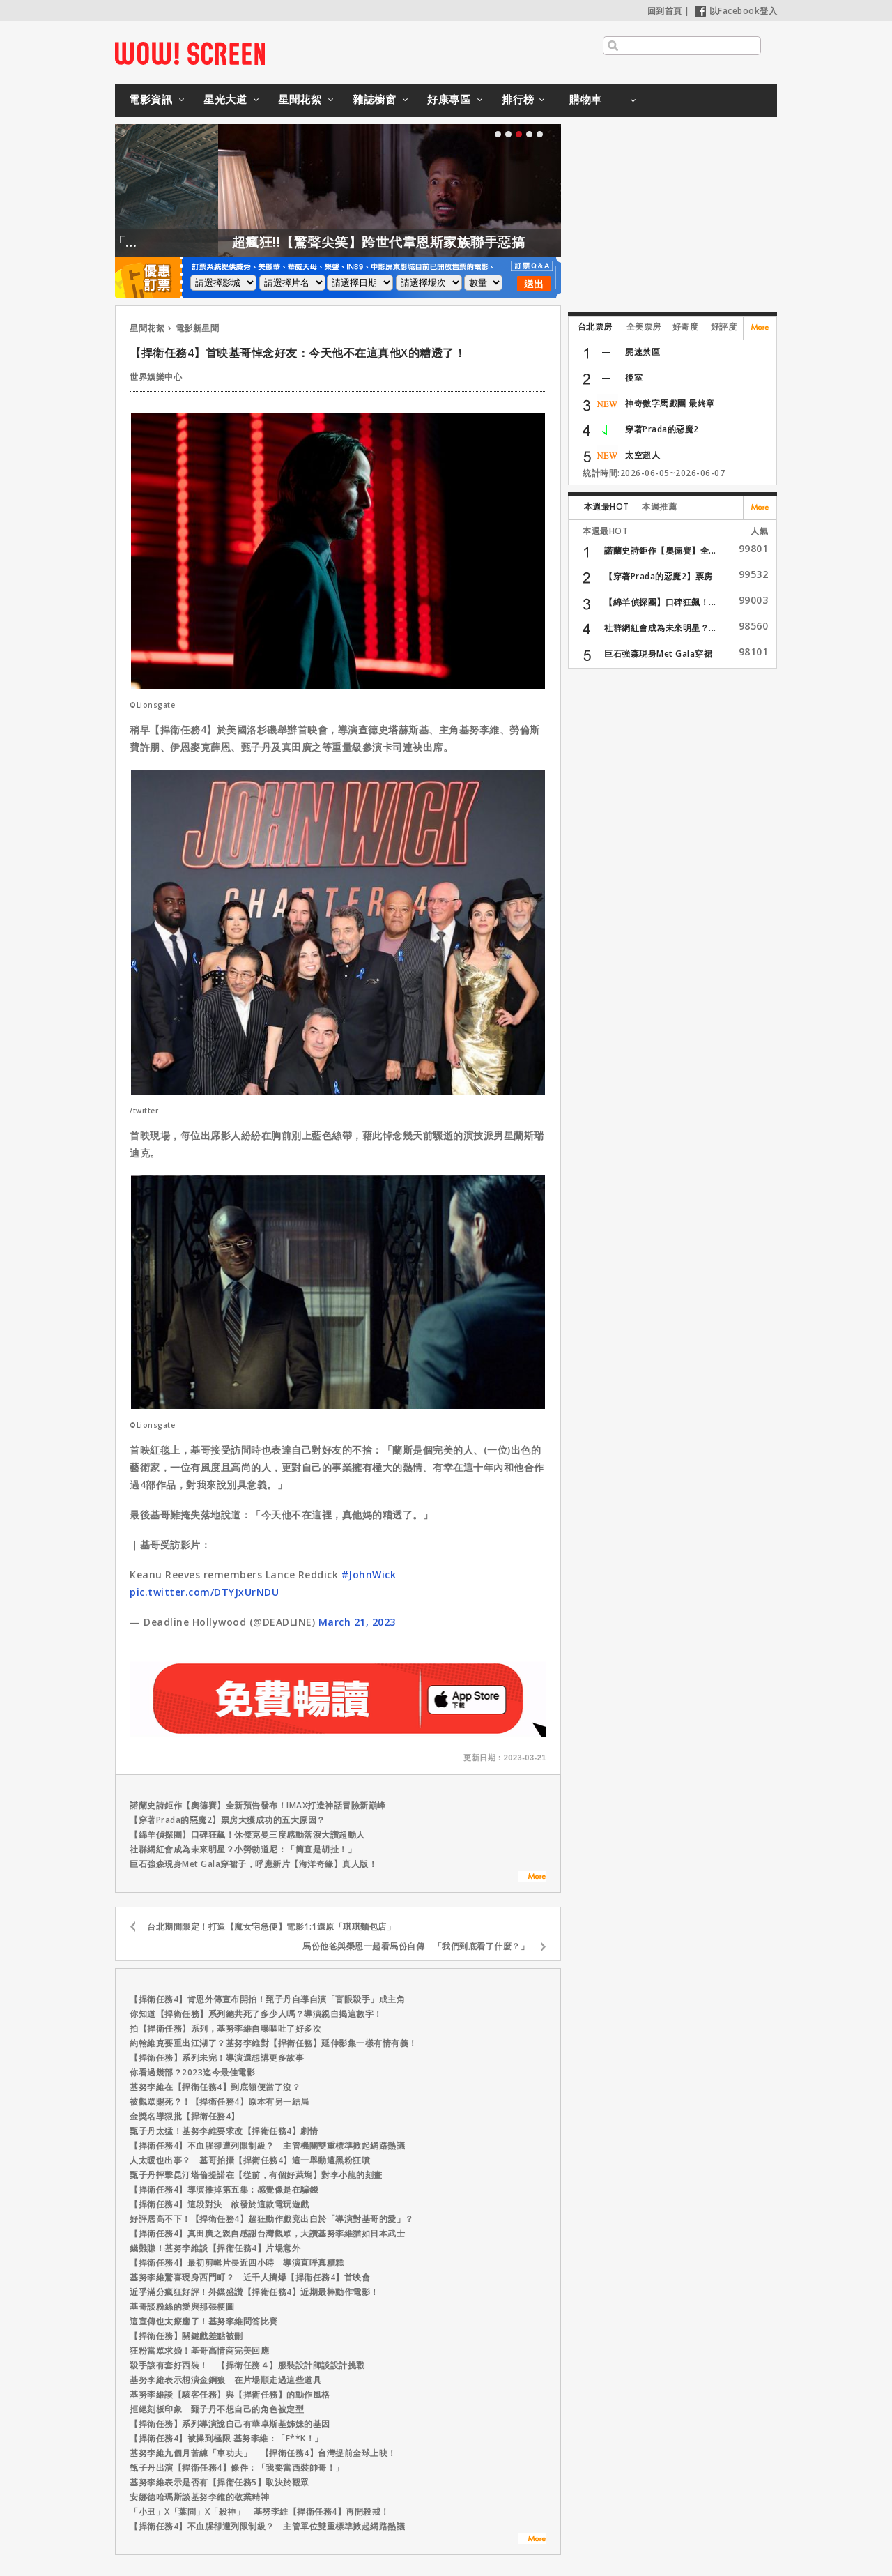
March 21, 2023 (357, 1622)
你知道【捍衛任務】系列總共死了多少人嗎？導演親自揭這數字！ (256, 2014)
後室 (634, 377)
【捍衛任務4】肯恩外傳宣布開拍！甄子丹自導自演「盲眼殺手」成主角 (267, 1999)
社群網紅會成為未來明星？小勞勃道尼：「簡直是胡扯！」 (243, 1849)
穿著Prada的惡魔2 (662, 429)
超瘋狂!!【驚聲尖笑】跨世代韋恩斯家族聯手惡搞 (433, 242)
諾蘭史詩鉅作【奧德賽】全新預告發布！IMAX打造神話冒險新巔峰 (258, 1805)
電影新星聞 (198, 328)
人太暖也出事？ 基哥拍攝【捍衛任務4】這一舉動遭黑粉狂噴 (250, 2160)
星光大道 (225, 99)
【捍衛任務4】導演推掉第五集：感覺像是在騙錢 (224, 2189)
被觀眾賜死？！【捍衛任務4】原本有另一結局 (219, 2102)
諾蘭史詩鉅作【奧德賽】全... (660, 550)
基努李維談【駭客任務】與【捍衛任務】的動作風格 (230, 2394)
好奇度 (685, 327)
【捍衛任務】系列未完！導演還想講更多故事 (217, 2058)
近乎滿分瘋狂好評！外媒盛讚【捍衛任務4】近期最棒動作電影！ (254, 2292)
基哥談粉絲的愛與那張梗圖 (182, 2306)
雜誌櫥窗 (374, 99)
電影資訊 (150, 99)
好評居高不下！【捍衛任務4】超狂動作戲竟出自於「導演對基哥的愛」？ (272, 2219)
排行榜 (518, 99)
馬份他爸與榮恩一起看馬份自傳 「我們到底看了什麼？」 (415, 1946)
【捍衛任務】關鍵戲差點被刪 (186, 2336)
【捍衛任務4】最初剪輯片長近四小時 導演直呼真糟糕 (237, 2263)
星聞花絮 (299, 99)
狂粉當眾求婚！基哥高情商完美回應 (199, 2350)
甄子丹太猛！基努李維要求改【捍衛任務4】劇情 (224, 2131)
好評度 (724, 327)
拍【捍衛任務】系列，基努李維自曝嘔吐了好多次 (225, 2028)
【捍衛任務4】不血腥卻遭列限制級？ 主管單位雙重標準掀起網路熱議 (267, 2526)
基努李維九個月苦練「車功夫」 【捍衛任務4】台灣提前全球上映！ (263, 2453)
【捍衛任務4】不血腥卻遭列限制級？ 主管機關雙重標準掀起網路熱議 (267, 2145)
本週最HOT (606, 506)
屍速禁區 (642, 352)
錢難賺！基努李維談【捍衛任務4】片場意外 (215, 2248)
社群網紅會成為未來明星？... (660, 628)
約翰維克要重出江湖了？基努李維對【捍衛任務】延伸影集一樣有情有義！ (273, 2043)
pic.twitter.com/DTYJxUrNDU (204, 1592)
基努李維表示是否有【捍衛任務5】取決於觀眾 (219, 2482)
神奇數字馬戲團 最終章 (670, 403)
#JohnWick (369, 1574)
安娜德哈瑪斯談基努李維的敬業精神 (199, 2497)
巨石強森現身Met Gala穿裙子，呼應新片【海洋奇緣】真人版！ (253, 1864)
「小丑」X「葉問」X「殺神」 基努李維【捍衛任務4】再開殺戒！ (260, 2511)
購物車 (585, 99)
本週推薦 (659, 506)
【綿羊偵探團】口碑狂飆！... (660, 602)
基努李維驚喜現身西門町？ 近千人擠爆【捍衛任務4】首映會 (250, 2277)
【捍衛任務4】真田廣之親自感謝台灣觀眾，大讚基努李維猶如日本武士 (267, 2233)
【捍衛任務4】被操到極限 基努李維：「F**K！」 (226, 2438)
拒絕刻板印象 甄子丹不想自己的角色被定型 (217, 2409)
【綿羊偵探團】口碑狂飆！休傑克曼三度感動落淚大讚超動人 (247, 1834)
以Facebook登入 (736, 11)
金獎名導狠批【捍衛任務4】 (185, 2116)
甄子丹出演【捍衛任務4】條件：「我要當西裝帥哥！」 (237, 2468)
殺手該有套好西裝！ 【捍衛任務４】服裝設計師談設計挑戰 (247, 2365)
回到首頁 (664, 11)
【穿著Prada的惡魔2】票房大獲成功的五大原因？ (227, 1820)
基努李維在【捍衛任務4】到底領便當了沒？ (215, 2087)
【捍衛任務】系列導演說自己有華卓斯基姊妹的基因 (230, 2424)
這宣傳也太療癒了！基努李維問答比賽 (204, 2321)
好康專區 (448, 99)
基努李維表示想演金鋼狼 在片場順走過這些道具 (225, 2380)
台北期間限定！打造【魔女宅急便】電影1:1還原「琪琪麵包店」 (271, 1927)
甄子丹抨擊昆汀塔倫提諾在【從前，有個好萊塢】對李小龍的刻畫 (256, 2175)
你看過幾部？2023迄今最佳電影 (192, 2072)
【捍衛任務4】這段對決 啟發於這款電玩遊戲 (219, 2204)
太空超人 (642, 455)
